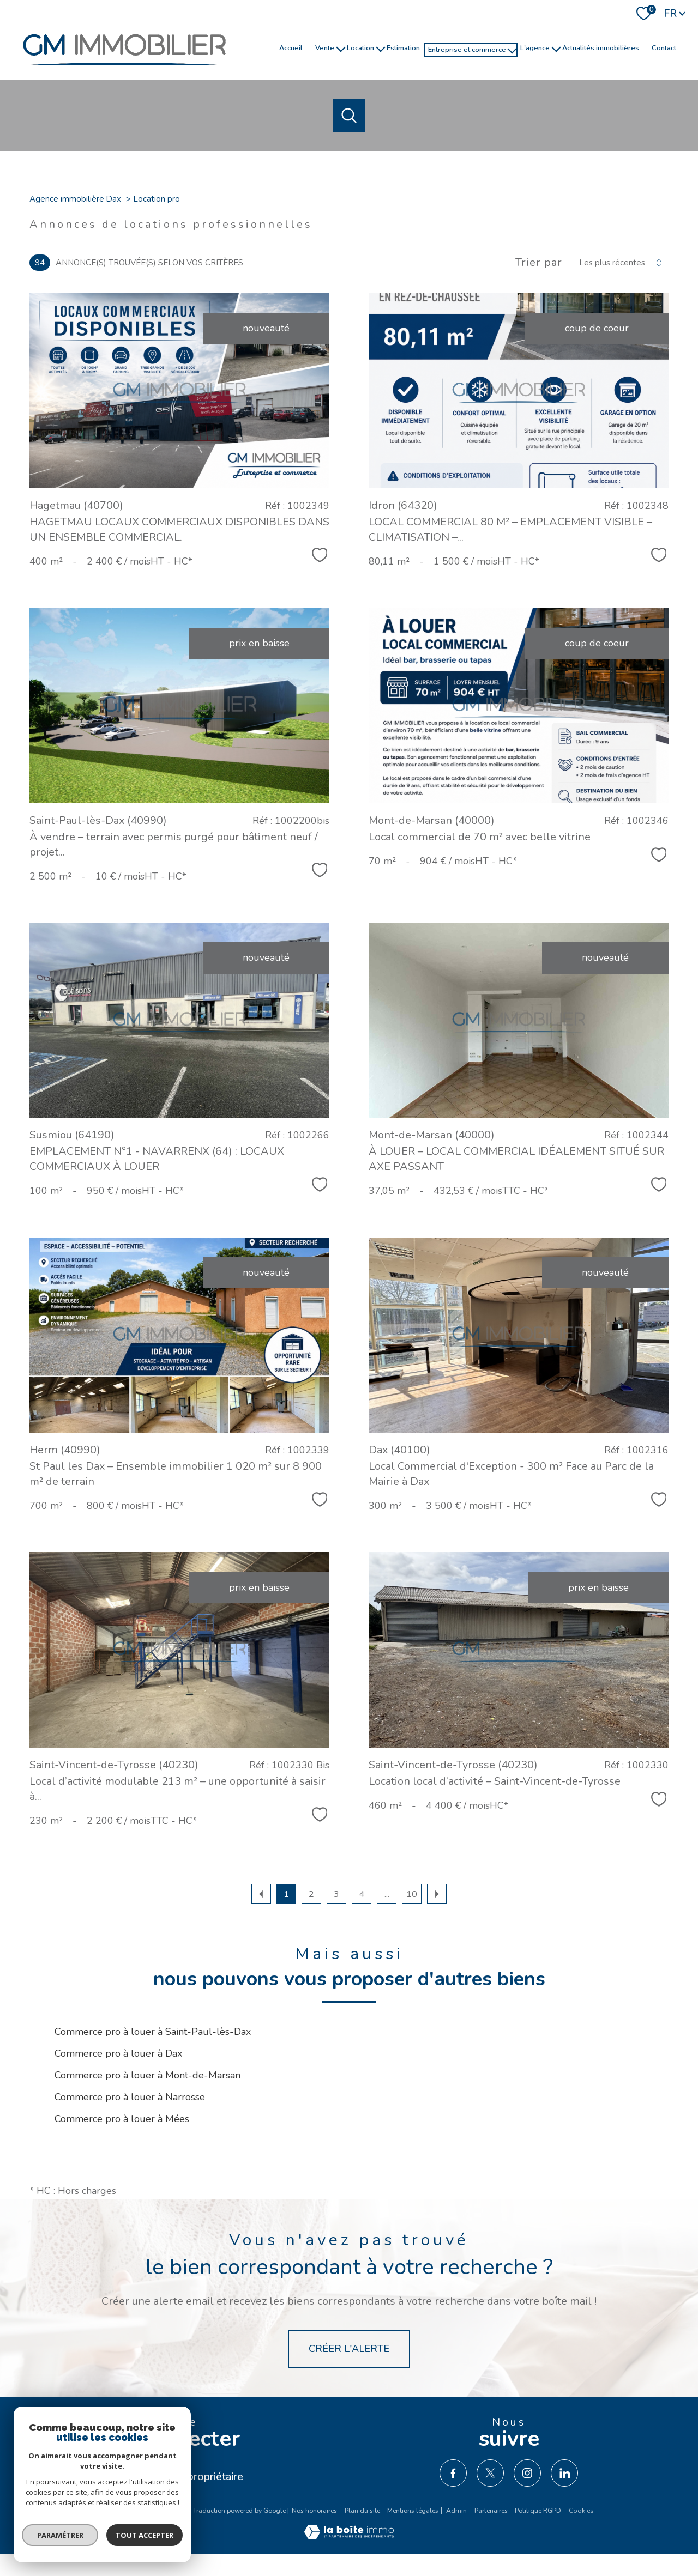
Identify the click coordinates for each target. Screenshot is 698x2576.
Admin (456, 2510)
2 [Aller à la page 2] (311, 1894)
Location (360, 47)
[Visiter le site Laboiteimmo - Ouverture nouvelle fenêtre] (349, 2535)
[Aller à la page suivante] (437, 1894)
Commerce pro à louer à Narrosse (130, 2097)
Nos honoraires (314, 2510)
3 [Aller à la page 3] (336, 1894)
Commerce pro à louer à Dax (118, 2053)
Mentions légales (412, 2510)
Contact (664, 47)
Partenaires (491, 2510)
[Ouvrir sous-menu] (340, 48)
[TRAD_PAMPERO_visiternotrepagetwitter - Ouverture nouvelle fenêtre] (490, 2473)
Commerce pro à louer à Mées (122, 2118)
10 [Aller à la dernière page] (411, 1894)
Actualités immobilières (600, 47)
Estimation (403, 47)
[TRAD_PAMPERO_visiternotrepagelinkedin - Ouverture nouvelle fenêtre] (564, 2473)
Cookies (581, 2511)
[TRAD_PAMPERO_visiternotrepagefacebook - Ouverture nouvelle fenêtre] (453, 2473)
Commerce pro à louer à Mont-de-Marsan (147, 2075)
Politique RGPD (538, 2510)
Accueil (291, 47)
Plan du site (362, 2510)
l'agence (535, 47)
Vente (324, 47)
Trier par (538, 262)
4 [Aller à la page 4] (361, 1894)
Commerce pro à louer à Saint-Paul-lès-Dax (153, 2031)
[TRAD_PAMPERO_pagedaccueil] (124, 70)
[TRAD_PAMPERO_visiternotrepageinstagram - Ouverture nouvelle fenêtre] (527, 2473)
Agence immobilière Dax (75, 198)
